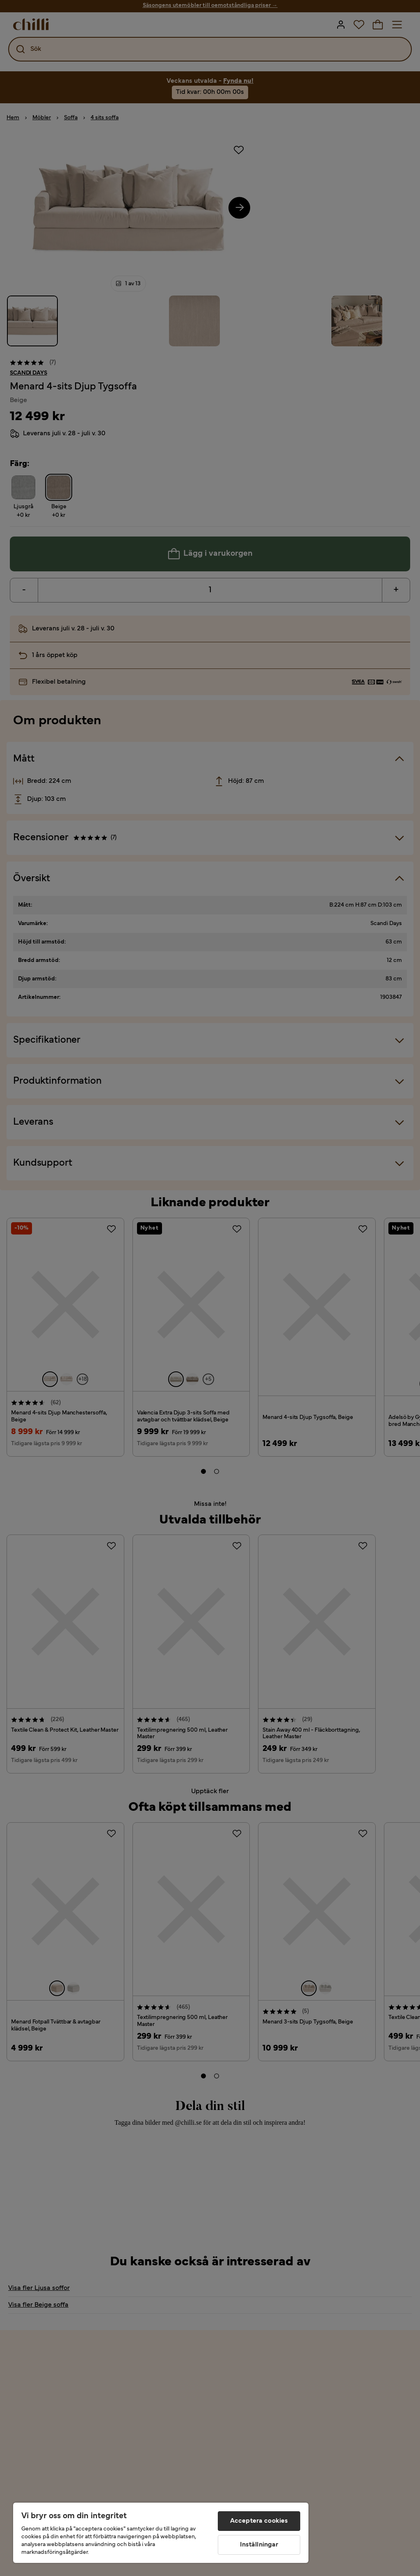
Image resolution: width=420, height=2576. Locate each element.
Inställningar (259, 2545)
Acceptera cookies (259, 2521)
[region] (160, 2533)
